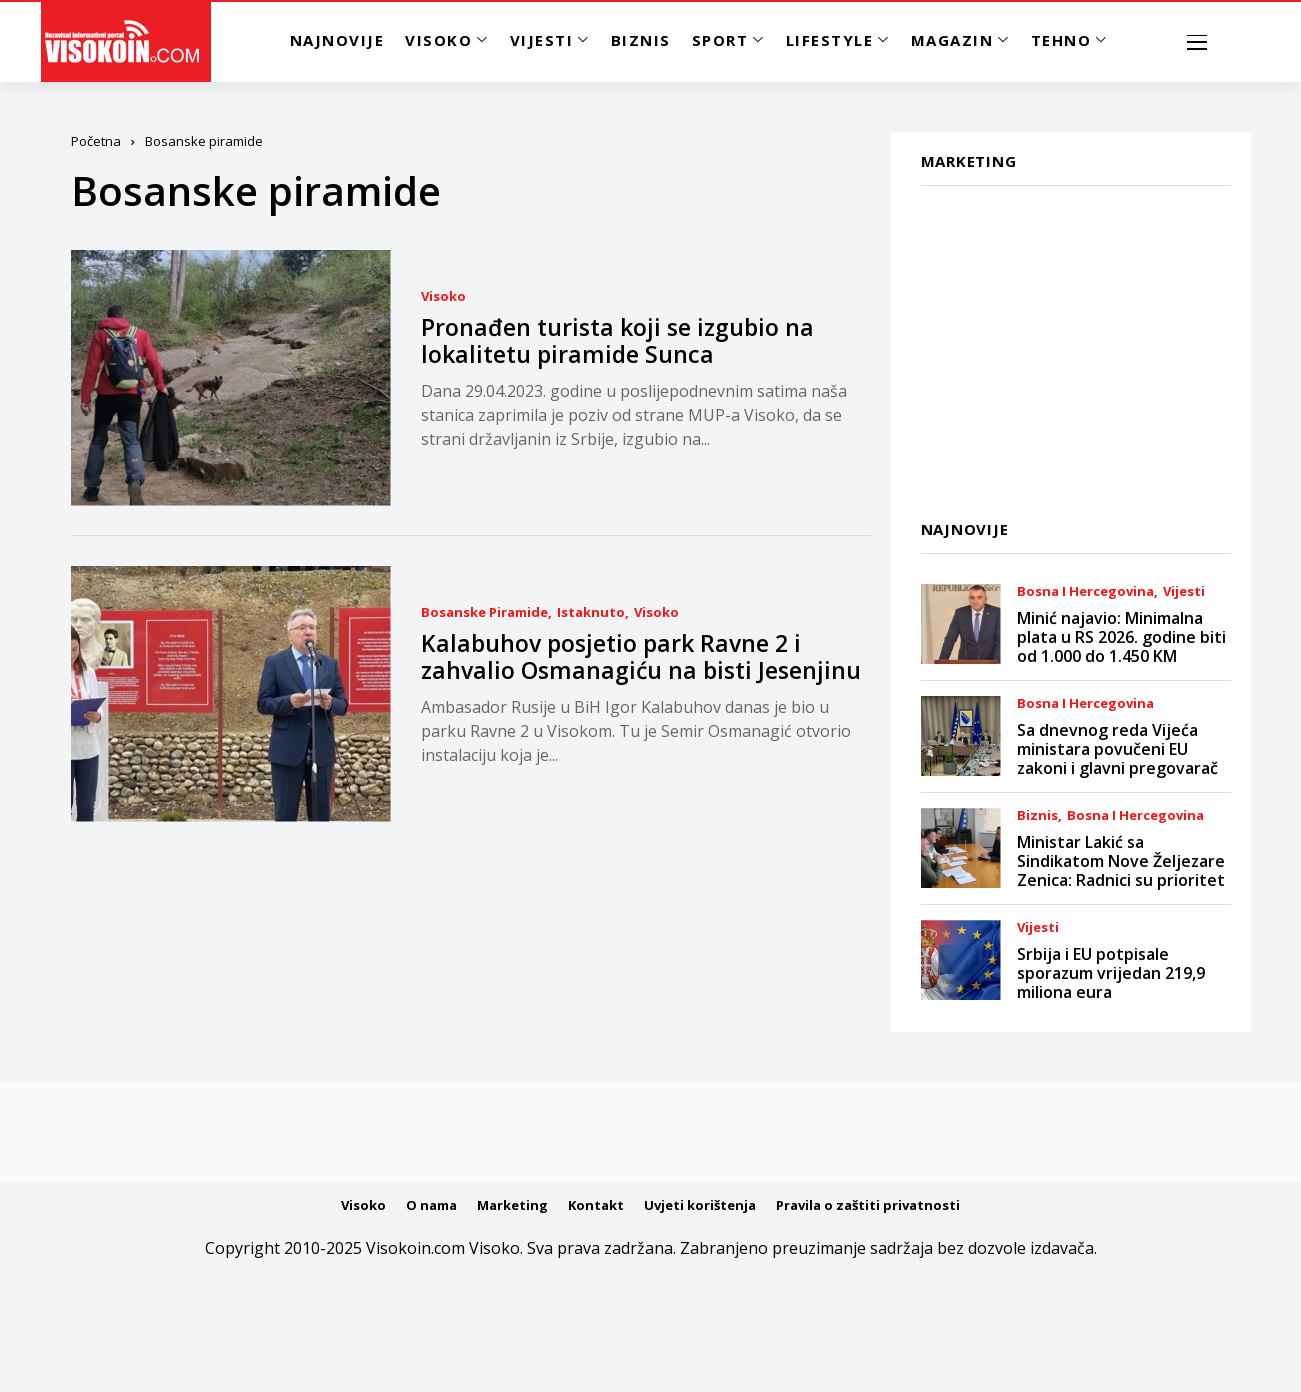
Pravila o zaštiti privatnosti (868, 1205)
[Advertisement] (1062, 341)
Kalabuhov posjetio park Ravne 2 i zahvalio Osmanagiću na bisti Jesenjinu (641, 657)
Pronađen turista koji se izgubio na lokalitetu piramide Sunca (617, 341)
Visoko (443, 296)
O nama (431, 1205)
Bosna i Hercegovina (1085, 591)
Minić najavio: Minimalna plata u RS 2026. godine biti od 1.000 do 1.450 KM (1121, 637)
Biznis (1037, 815)
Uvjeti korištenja (700, 1205)
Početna (96, 141)
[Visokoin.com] (125, 42)
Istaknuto (591, 612)
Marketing (512, 1205)
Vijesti (1184, 591)
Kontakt (596, 1205)
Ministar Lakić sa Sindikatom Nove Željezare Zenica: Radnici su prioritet (1121, 861)
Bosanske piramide (484, 612)
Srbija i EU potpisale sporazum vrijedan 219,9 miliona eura (1111, 973)
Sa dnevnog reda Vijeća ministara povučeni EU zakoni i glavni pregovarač (1117, 749)
